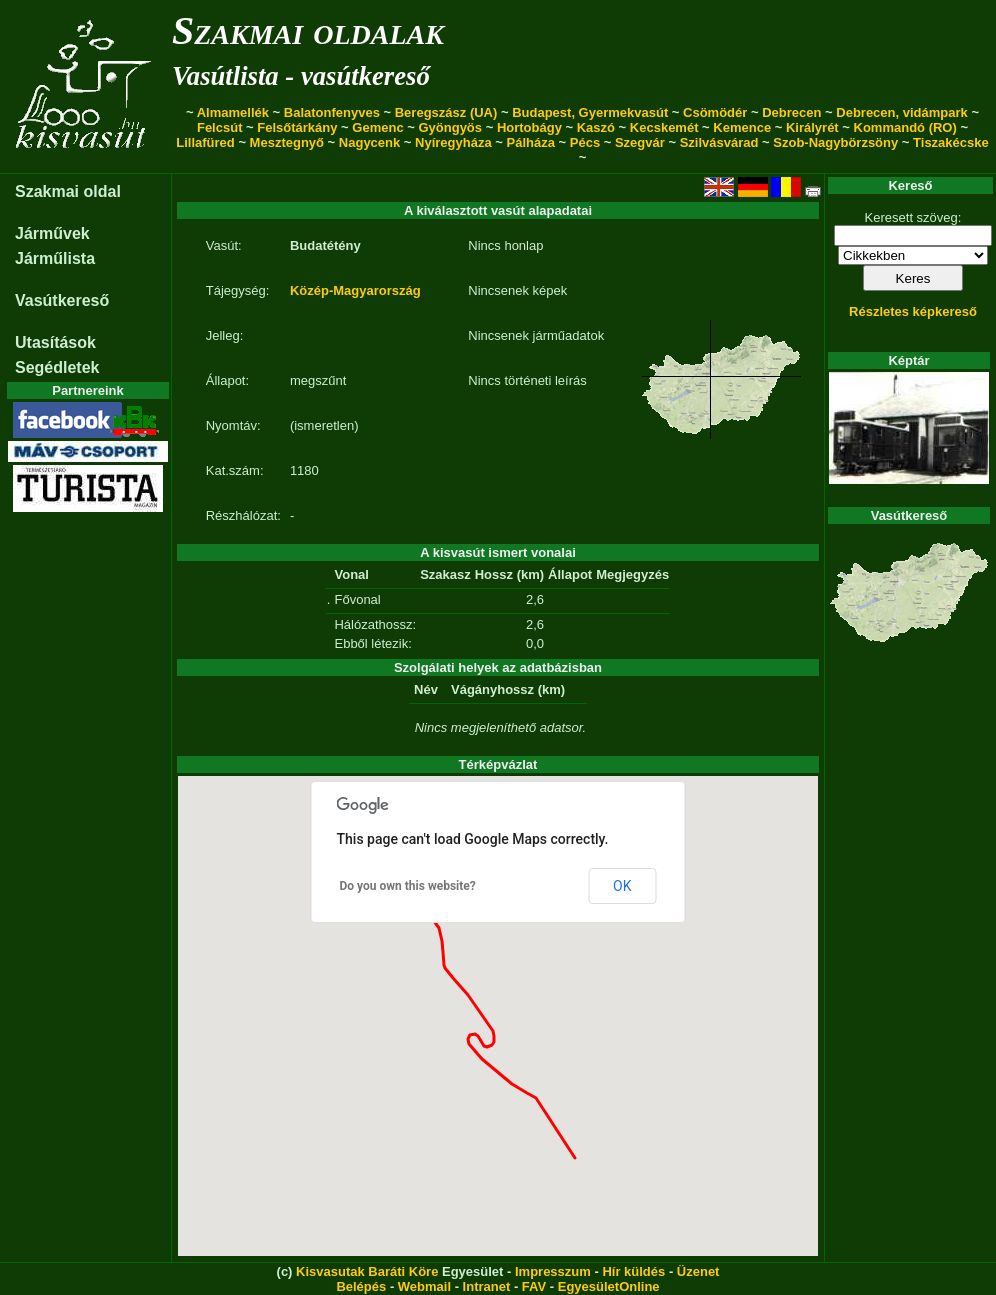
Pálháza (531, 142)
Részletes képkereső (913, 311)
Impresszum (553, 1271)
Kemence (742, 127)
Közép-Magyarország (355, 290)
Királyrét (812, 127)
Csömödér (715, 112)
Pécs (585, 142)
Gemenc (377, 127)
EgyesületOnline (609, 1286)
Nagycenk (369, 142)
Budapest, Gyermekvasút (590, 112)
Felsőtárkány (297, 127)
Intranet (487, 1286)
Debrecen (791, 112)
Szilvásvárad (719, 142)
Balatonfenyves (332, 112)
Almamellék (233, 112)
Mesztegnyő (287, 142)
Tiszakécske (951, 142)
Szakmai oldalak (308, 30)
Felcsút (220, 127)
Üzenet (698, 1271)
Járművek (52, 233)
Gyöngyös (450, 127)
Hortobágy (529, 127)
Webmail (424, 1286)
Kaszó (596, 127)
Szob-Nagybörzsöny (835, 142)
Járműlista (55, 258)
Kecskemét (664, 127)
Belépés (361, 1286)
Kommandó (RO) (905, 127)
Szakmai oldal (68, 191)
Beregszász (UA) (446, 112)
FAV (534, 1286)
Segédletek (57, 367)
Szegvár (640, 142)
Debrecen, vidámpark (902, 112)
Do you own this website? (408, 886)
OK (622, 886)
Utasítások (55, 342)
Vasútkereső (62, 300)
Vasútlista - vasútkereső (301, 76)
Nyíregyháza (453, 142)
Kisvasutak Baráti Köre (367, 1271)
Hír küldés (633, 1271)
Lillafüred (205, 142)
